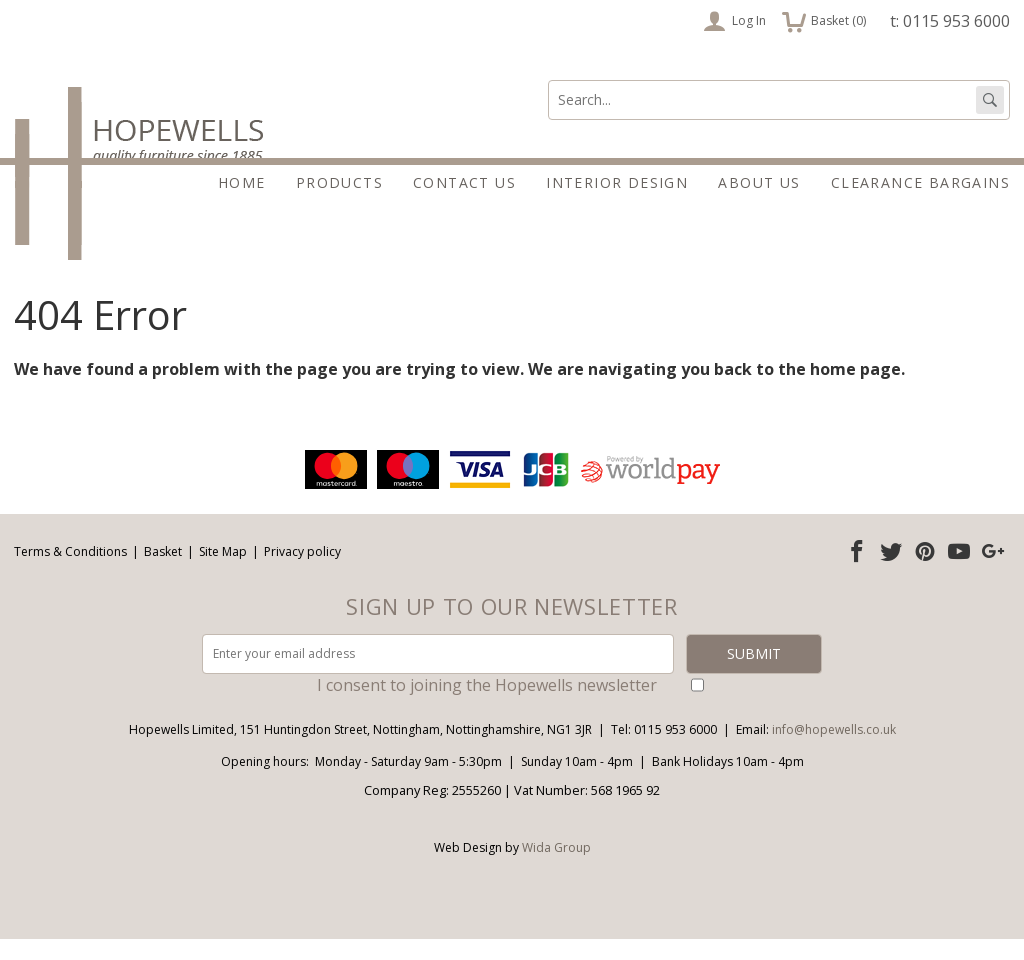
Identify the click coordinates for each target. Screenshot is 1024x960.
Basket (163, 572)
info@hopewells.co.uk (834, 750)
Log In (734, 21)
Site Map (223, 572)
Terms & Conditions (70, 572)
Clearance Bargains (920, 182)
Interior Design (617, 182)
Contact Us (464, 182)
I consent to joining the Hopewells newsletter (487, 706)
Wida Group (556, 868)
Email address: (0, 466)
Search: (548, 80)
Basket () (824, 21)
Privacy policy (302, 572)
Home (242, 182)
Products (339, 182)
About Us (759, 182)
